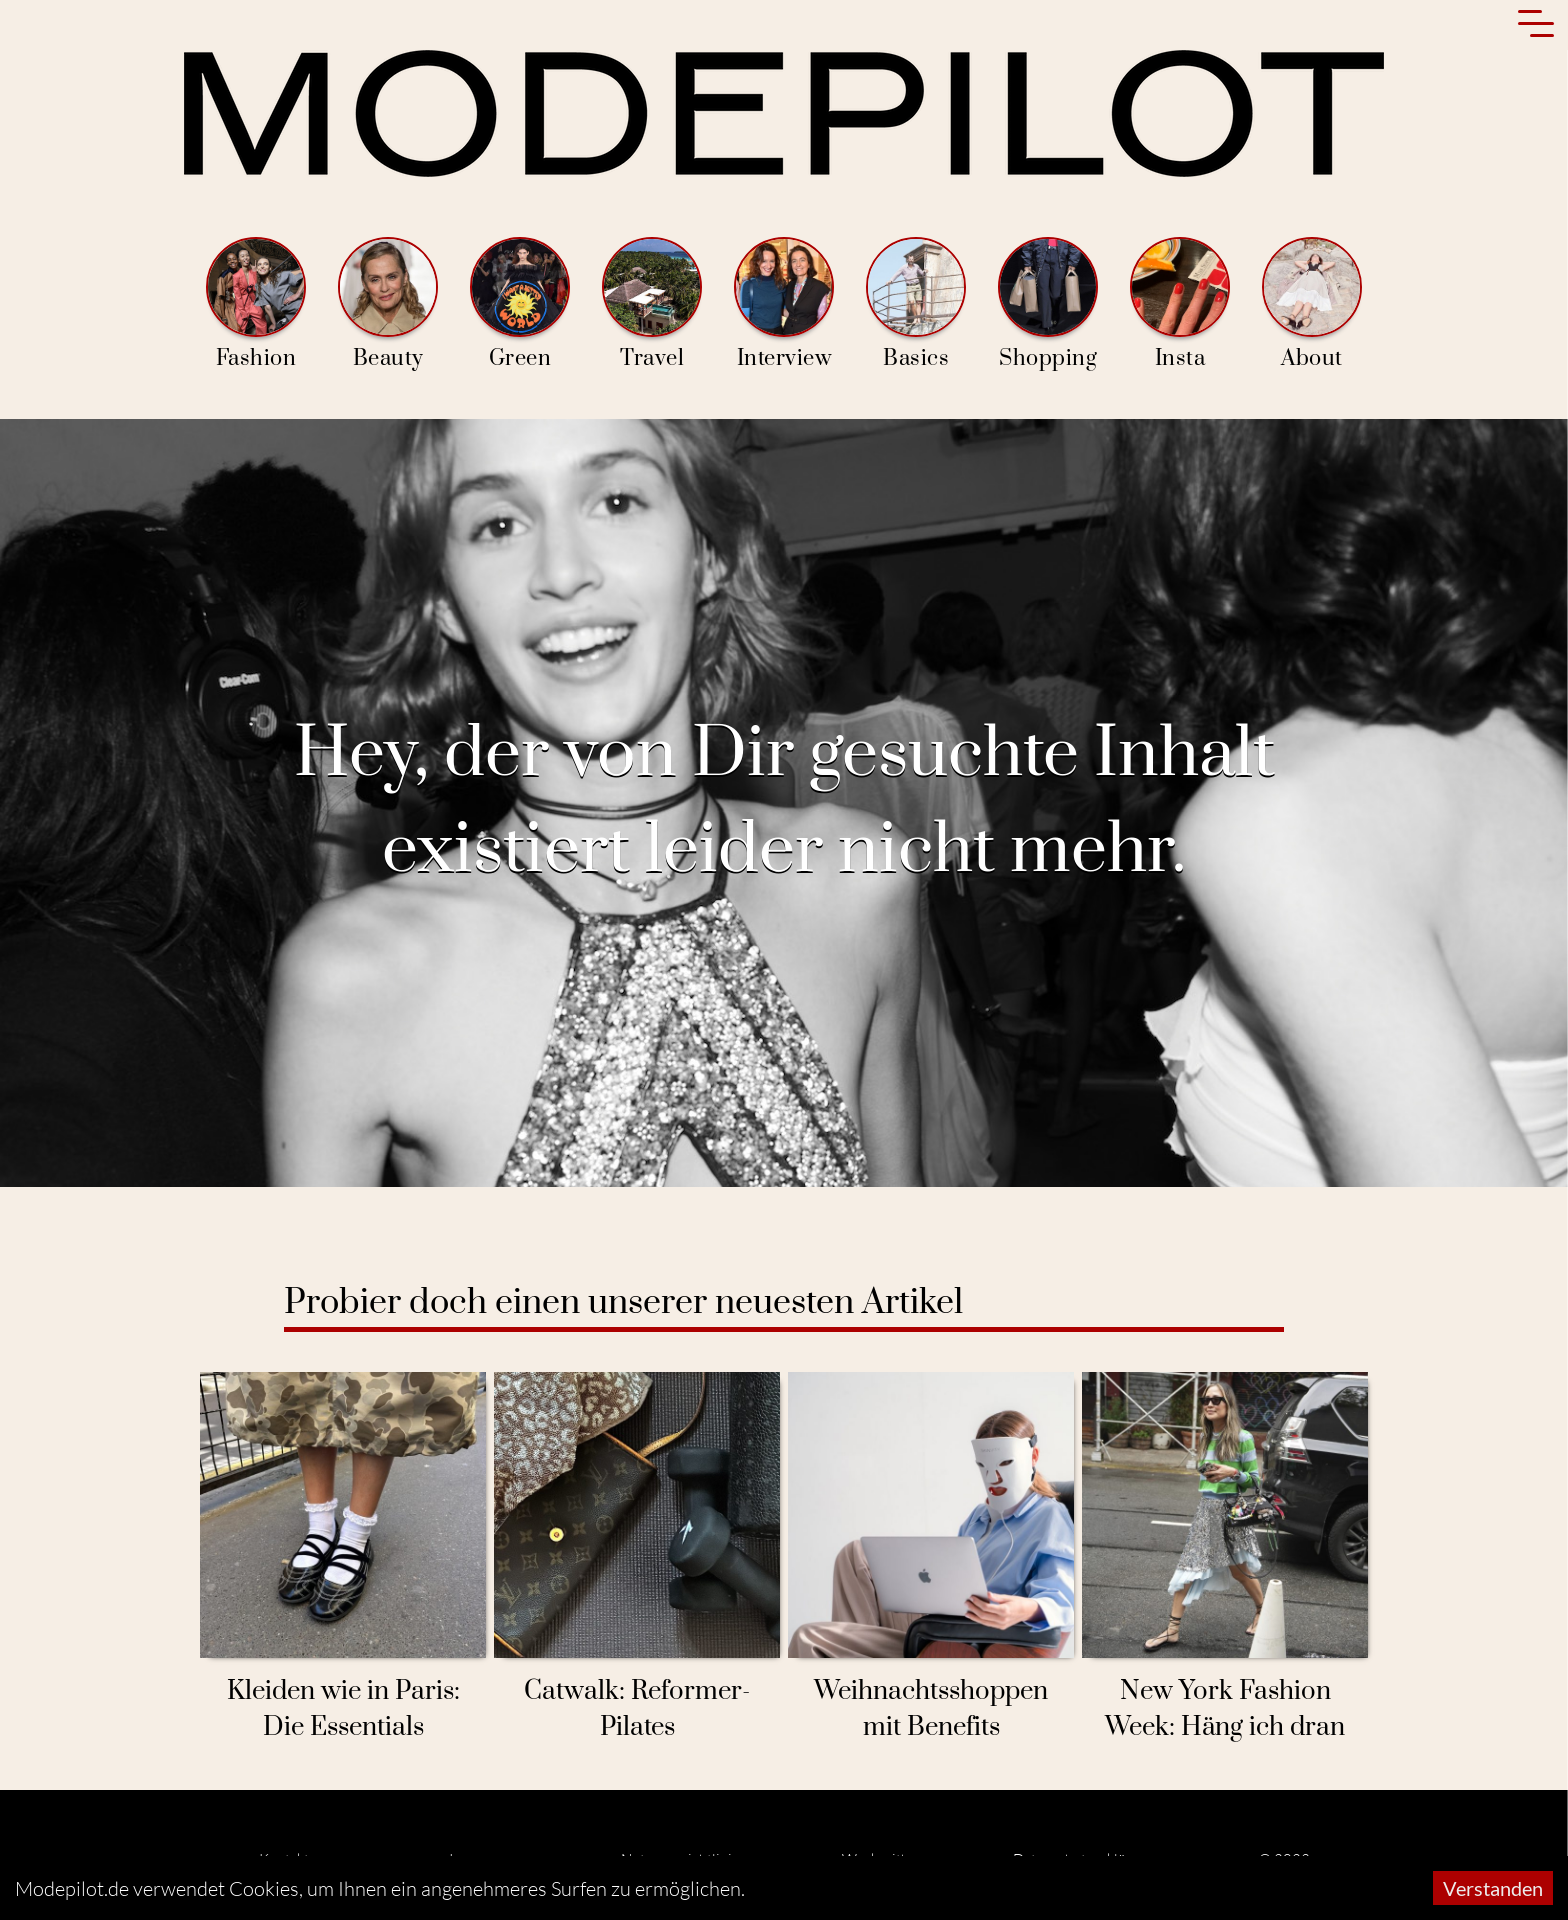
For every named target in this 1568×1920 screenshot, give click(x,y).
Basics (916, 304)
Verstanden (1493, 1888)
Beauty (388, 304)
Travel (652, 304)
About (1312, 304)
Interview (784, 304)
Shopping (1048, 304)
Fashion (256, 304)
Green (520, 304)
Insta (1180, 304)
